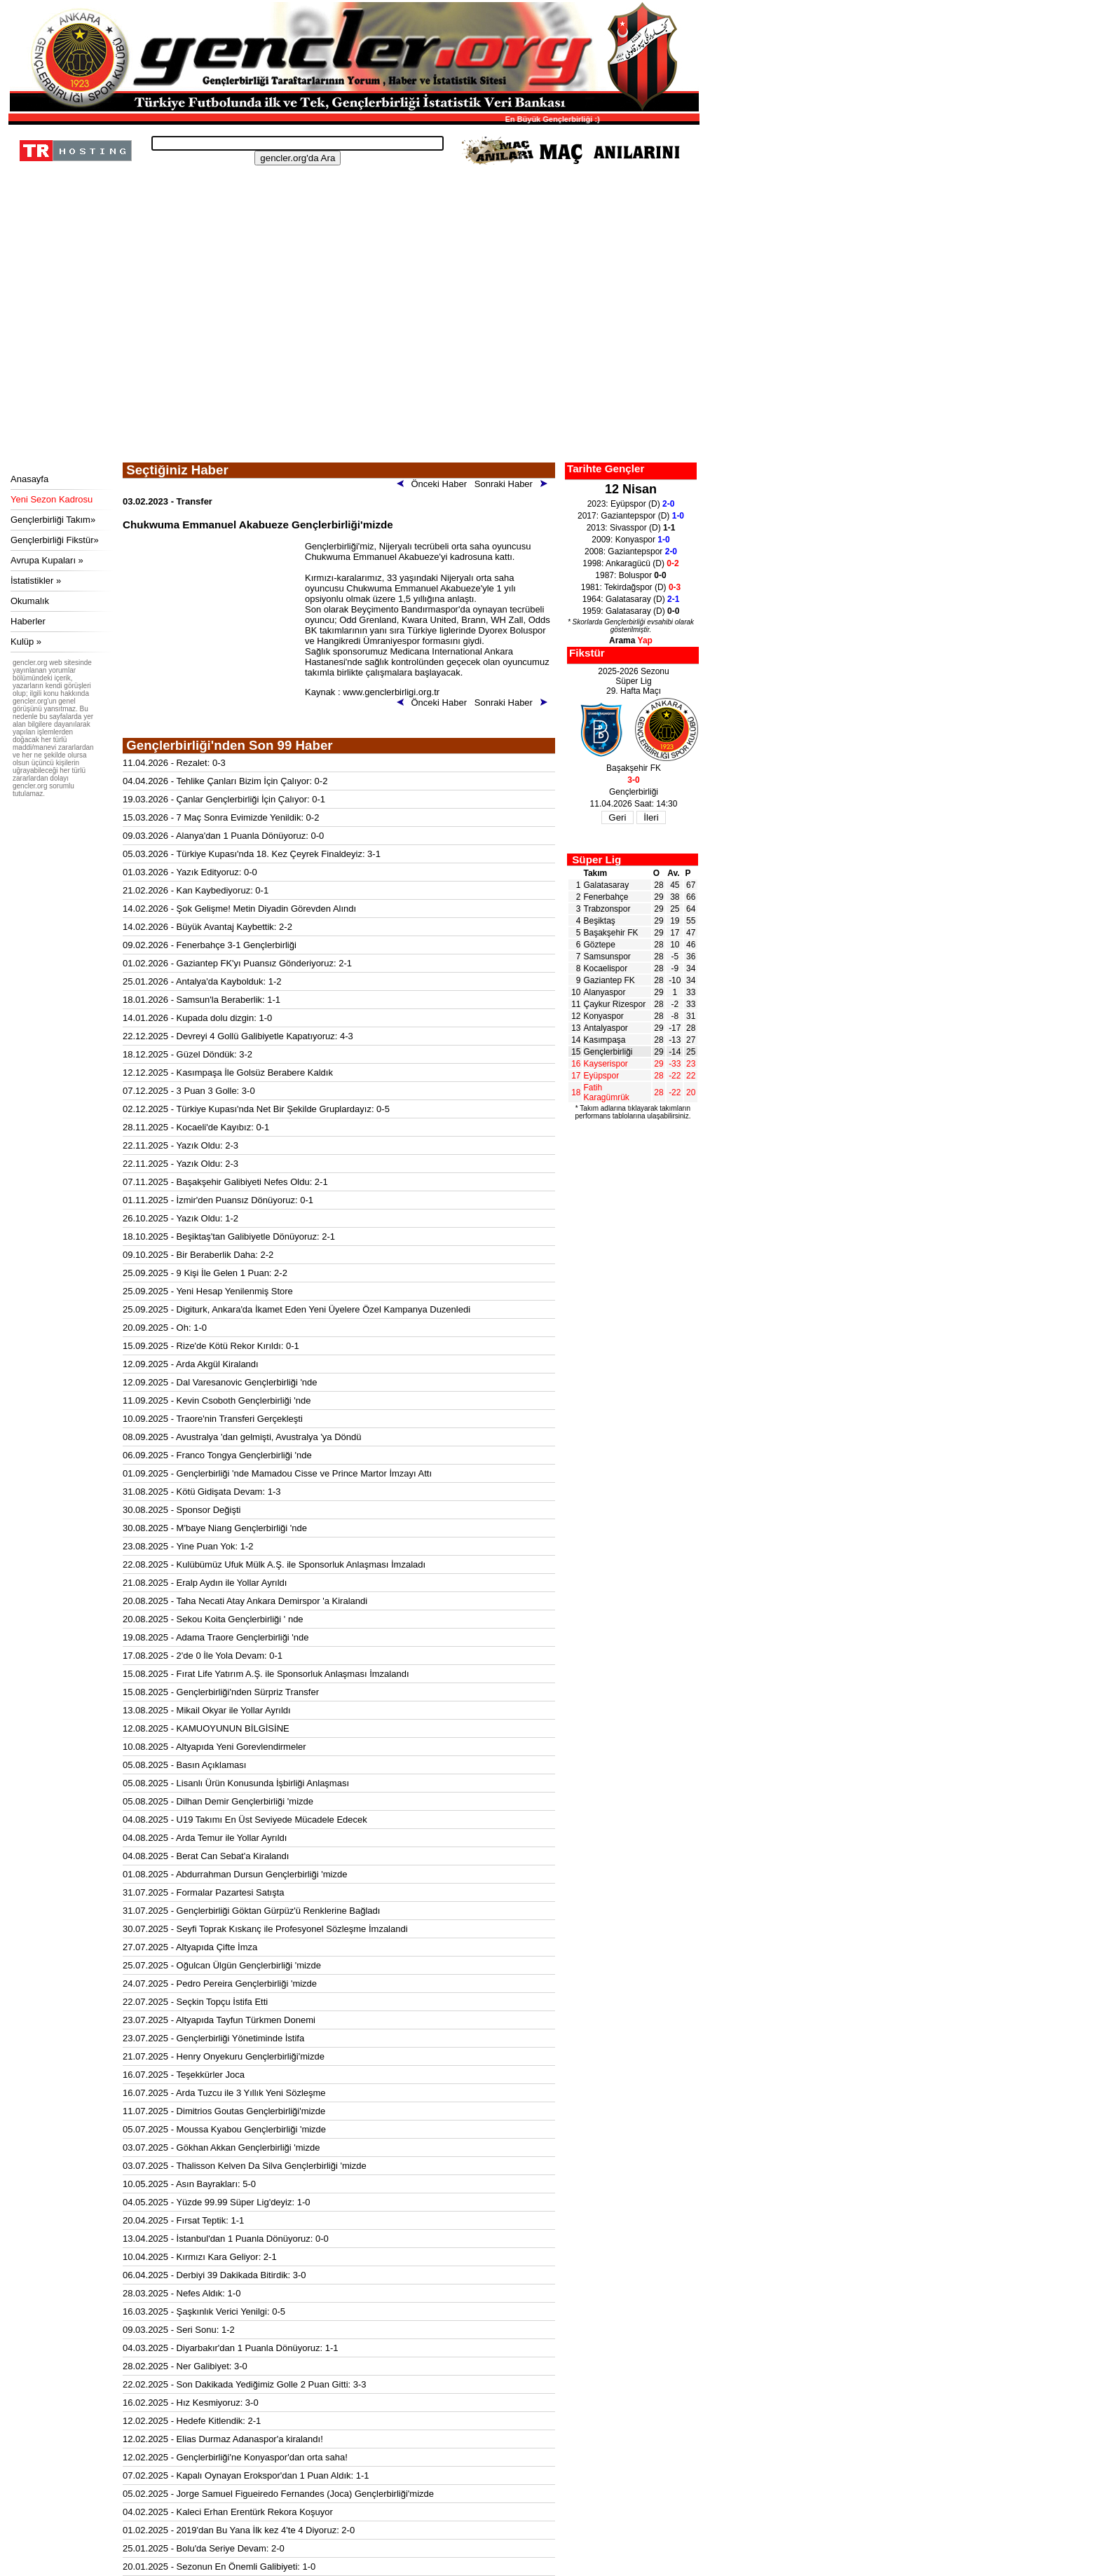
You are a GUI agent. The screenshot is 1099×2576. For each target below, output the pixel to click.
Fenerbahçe (606, 897)
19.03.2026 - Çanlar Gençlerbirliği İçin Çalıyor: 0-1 (224, 799)
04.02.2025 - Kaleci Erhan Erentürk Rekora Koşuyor (228, 2512)
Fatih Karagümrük (606, 1092)
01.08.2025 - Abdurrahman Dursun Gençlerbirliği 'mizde (235, 1874)
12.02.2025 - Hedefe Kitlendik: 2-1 (192, 2421)
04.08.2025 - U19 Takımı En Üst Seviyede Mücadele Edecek (245, 1819)
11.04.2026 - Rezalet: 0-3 (174, 763)
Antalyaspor (606, 1028)
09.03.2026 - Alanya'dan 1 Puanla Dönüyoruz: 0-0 (223, 835)
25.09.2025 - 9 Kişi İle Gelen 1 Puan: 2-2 (205, 1273)
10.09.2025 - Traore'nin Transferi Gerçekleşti (213, 1418)
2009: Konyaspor (630, 539)
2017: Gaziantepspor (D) (631, 516)
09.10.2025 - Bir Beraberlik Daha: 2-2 (198, 1254)
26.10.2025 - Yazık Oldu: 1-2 (180, 1218)
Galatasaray (606, 885)
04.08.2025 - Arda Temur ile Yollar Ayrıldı (205, 1837)
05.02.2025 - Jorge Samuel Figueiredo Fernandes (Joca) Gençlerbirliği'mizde (278, 2493)
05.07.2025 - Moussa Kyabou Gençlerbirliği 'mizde (224, 2129)
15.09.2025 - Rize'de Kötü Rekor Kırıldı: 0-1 (211, 1346)
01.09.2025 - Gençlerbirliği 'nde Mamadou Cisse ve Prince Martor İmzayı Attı (277, 1473)
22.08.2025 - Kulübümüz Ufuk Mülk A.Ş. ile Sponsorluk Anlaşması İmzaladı (274, 1564)
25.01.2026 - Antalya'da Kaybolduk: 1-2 (202, 981)
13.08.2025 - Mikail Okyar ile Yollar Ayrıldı (207, 1710)
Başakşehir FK (611, 933)
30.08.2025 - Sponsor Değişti (181, 1510)
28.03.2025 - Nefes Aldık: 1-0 (181, 2293)
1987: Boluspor (630, 575)
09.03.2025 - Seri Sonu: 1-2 (179, 2329)
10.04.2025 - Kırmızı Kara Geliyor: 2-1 (200, 2257)
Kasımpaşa (605, 1040)
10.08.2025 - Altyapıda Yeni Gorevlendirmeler (214, 1746)
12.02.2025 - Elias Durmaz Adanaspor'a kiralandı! (223, 2439)
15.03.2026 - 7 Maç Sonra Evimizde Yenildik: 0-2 (221, 817)
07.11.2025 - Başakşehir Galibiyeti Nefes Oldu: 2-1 (225, 1182)
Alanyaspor (605, 992)
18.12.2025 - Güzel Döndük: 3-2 (187, 1054)
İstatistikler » (36, 580)
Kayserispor (606, 1064)
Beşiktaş (599, 921)
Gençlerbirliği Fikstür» (55, 540)
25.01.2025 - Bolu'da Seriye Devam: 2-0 (204, 2548)
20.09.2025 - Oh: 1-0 (165, 1327)
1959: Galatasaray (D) (631, 611)
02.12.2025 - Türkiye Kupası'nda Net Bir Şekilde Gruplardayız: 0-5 (256, 1109)
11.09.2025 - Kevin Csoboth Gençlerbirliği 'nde (216, 1400)
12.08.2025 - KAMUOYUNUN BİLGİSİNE (206, 1728)
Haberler (28, 621)
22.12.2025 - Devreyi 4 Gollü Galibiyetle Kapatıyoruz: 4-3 (238, 1036)
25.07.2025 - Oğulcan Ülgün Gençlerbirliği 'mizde (222, 1965)
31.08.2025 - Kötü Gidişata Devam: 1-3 (201, 1491)
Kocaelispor (606, 968)
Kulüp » (26, 641)
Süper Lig (596, 859)
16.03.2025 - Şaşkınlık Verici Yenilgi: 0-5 (204, 2311)
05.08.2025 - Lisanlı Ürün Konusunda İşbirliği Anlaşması (236, 1783)
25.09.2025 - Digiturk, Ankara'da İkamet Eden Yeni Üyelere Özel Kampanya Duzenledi (296, 1309)
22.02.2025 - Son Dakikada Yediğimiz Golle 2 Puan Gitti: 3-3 (245, 2384)
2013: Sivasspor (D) (631, 528)
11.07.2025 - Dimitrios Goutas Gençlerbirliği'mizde (224, 2111)
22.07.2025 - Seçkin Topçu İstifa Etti (195, 2001)
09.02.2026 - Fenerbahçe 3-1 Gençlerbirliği (209, 945)
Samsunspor (607, 956)
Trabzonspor (607, 909)
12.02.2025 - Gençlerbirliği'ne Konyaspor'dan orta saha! (235, 2457)
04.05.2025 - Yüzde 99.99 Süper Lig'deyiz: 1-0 (216, 2202)
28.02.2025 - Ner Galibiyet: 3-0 (185, 2366)
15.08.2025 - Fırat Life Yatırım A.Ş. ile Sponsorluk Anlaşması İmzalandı (266, 1674)
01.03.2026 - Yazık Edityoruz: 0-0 (190, 872)
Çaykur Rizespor (615, 1004)
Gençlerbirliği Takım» (53, 519)
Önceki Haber (434, 484)
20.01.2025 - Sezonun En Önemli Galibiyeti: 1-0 (219, 2566)
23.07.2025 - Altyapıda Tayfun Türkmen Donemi (219, 2020)
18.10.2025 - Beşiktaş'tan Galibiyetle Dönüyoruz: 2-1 (229, 1236)
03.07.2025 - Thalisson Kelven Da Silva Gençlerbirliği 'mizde (245, 2165)
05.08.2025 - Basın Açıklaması (184, 1765)
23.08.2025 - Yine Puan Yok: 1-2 (188, 1546)
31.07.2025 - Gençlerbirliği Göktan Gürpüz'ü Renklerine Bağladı (251, 1910)
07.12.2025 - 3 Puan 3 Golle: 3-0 (189, 1090)
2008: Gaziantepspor (631, 551)
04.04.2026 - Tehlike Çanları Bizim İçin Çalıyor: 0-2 (225, 781)
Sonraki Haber (513, 484)
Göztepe (599, 945)
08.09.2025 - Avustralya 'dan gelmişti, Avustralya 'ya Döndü (242, 1437)
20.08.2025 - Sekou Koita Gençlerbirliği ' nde (213, 1619)
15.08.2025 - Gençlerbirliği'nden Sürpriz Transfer (221, 1692)
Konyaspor (604, 1016)
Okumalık (30, 601)
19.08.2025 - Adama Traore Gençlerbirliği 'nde (216, 1637)
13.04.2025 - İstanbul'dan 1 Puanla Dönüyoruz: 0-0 (226, 2238)
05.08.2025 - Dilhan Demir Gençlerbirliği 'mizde (218, 1801)
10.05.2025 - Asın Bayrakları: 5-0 (189, 2184)
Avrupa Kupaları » (47, 560)
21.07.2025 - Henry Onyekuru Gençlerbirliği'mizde (224, 2056)
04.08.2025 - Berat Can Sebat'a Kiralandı (206, 1856)
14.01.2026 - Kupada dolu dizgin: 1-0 (197, 1018)
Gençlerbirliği (608, 1052)
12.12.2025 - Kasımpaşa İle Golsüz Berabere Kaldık (228, 1072)
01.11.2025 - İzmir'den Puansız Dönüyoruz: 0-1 (218, 1200)
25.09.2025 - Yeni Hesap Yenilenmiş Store (208, 1291)
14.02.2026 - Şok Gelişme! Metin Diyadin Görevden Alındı (239, 908)
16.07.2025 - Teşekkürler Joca (184, 2074)
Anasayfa (29, 479)
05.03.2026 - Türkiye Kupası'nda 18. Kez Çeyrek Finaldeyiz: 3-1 (252, 854)
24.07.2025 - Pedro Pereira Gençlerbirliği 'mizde (220, 1983)
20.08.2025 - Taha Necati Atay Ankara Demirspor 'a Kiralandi (245, 1601)
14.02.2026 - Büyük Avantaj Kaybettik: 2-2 (207, 927)
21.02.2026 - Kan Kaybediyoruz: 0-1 (195, 890)
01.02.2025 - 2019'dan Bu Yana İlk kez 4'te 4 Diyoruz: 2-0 (239, 2530)
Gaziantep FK (609, 980)
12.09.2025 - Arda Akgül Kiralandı (191, 1364)
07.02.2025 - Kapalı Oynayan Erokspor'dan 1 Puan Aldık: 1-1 (246, 2475)
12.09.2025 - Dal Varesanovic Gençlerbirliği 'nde (220, 1382)
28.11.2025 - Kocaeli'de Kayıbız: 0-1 (196, 1127)
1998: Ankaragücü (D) (630, 563)
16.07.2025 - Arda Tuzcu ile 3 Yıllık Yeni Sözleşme (224, 2093)
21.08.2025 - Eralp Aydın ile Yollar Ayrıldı (205, 1582)
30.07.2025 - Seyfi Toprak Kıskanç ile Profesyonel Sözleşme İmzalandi (265, 1929)
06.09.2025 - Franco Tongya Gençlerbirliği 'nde (217, 1455)
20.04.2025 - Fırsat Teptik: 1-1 (183, 2220)
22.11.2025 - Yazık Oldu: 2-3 (180, 1145)
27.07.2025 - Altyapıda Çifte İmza (190, 1947)
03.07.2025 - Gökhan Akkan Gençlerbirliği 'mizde (221, 2147)
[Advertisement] (352, 357)
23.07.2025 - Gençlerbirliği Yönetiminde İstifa (213, 2038)
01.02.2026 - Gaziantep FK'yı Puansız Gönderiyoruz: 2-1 (237, 963)
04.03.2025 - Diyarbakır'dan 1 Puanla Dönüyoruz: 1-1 (230, 2348)
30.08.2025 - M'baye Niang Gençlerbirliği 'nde (215, 1528)
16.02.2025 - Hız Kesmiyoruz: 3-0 (191, 2402)
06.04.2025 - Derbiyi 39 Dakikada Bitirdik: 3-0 (214, 2275)
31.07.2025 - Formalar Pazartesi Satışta (204, 1892)
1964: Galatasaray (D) (631, 599)
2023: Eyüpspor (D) (631, 504)
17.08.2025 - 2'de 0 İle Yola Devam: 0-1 (202, 1655)
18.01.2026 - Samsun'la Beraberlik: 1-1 (201, 999)
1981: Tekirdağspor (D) (631, 587)
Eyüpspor (602, 1076)
